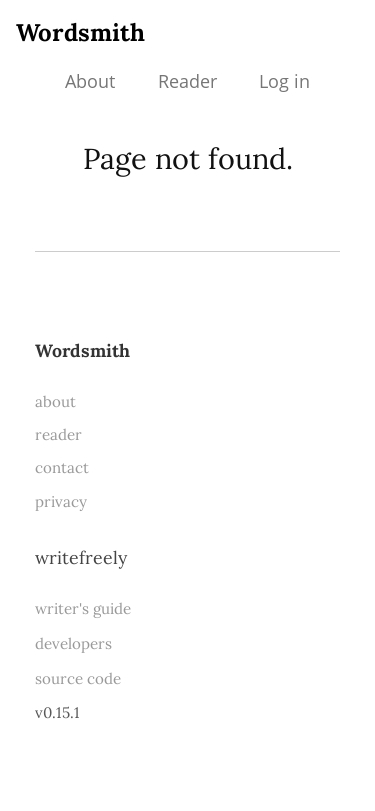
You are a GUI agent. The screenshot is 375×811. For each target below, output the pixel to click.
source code (78, 678)
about (55, 401)
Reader (187, 81)
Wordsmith (80, 32)
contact (62, 467)
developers (73, 643)
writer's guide (83, 608)
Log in (284, 81)
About (90, 81)
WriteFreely (81, 557)
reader (58, 434)
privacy (61, 501)
